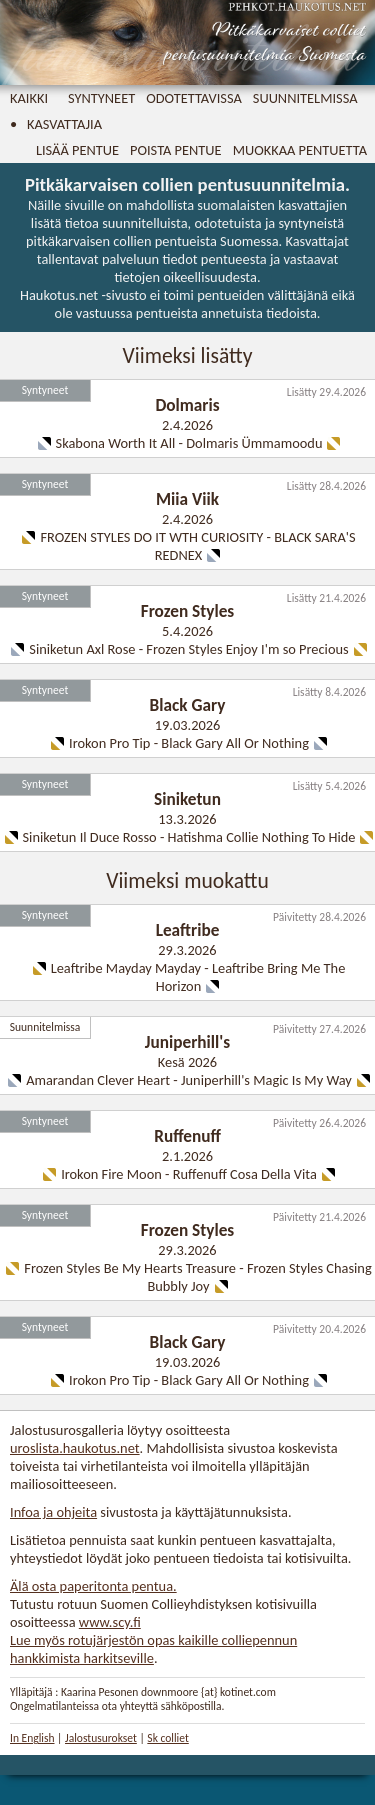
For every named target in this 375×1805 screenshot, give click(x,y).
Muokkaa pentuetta (300, 150)
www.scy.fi (110, 1622)
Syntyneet (101, 98)
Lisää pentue (77, 150)
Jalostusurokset (101, 1738)
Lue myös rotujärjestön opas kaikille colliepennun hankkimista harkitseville (153, 1649)
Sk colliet (167, 1738)
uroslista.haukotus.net (75, 1448)
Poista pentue (176, 150)
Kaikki (29, 98)
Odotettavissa (194, 98)
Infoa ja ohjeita (53, 1512)
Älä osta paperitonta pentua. (93, 1586)
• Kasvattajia (56, 124)
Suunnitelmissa (305, 98)
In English (32, 1738)
